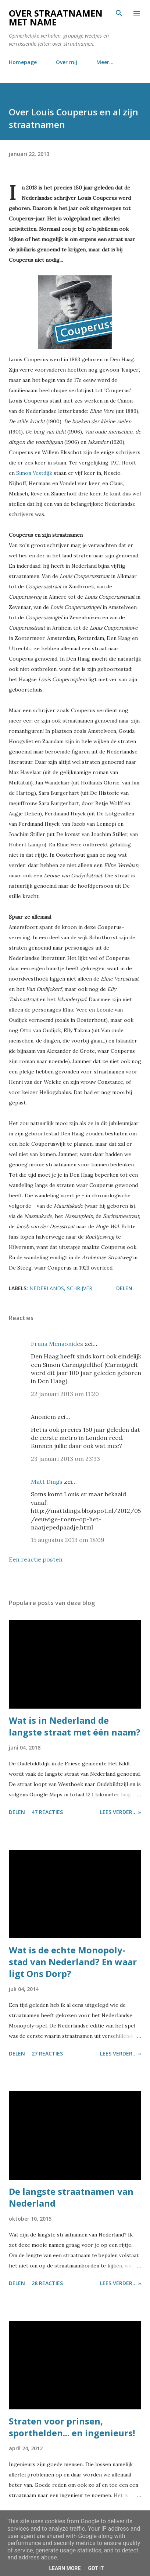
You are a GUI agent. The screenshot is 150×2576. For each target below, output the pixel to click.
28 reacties (47, 2283)
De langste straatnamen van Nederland (71, 2197)
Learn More (65, 2568)
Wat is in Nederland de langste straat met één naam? (74, 1726)
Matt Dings (47, 1481)
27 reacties (47, 2053)
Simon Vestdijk (34, 473)
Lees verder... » (120, 1812)
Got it (96, 2568)
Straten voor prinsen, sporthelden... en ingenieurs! (72, 2427)
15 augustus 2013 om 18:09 (67, 1539)
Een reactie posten (36, 1559)
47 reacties (47, 1812)
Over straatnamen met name (56, 17)
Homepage (23, 62)
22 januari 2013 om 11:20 (65, 1393)
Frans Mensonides (57, 1343)
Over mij (66, 62)
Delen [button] (124, 1288)
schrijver (79, 1288)
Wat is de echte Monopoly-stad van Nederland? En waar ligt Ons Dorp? (73, 1962)
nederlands (46, 1288)
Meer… (105, 62)
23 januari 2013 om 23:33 (65, 1458)
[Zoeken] (119, 13)
